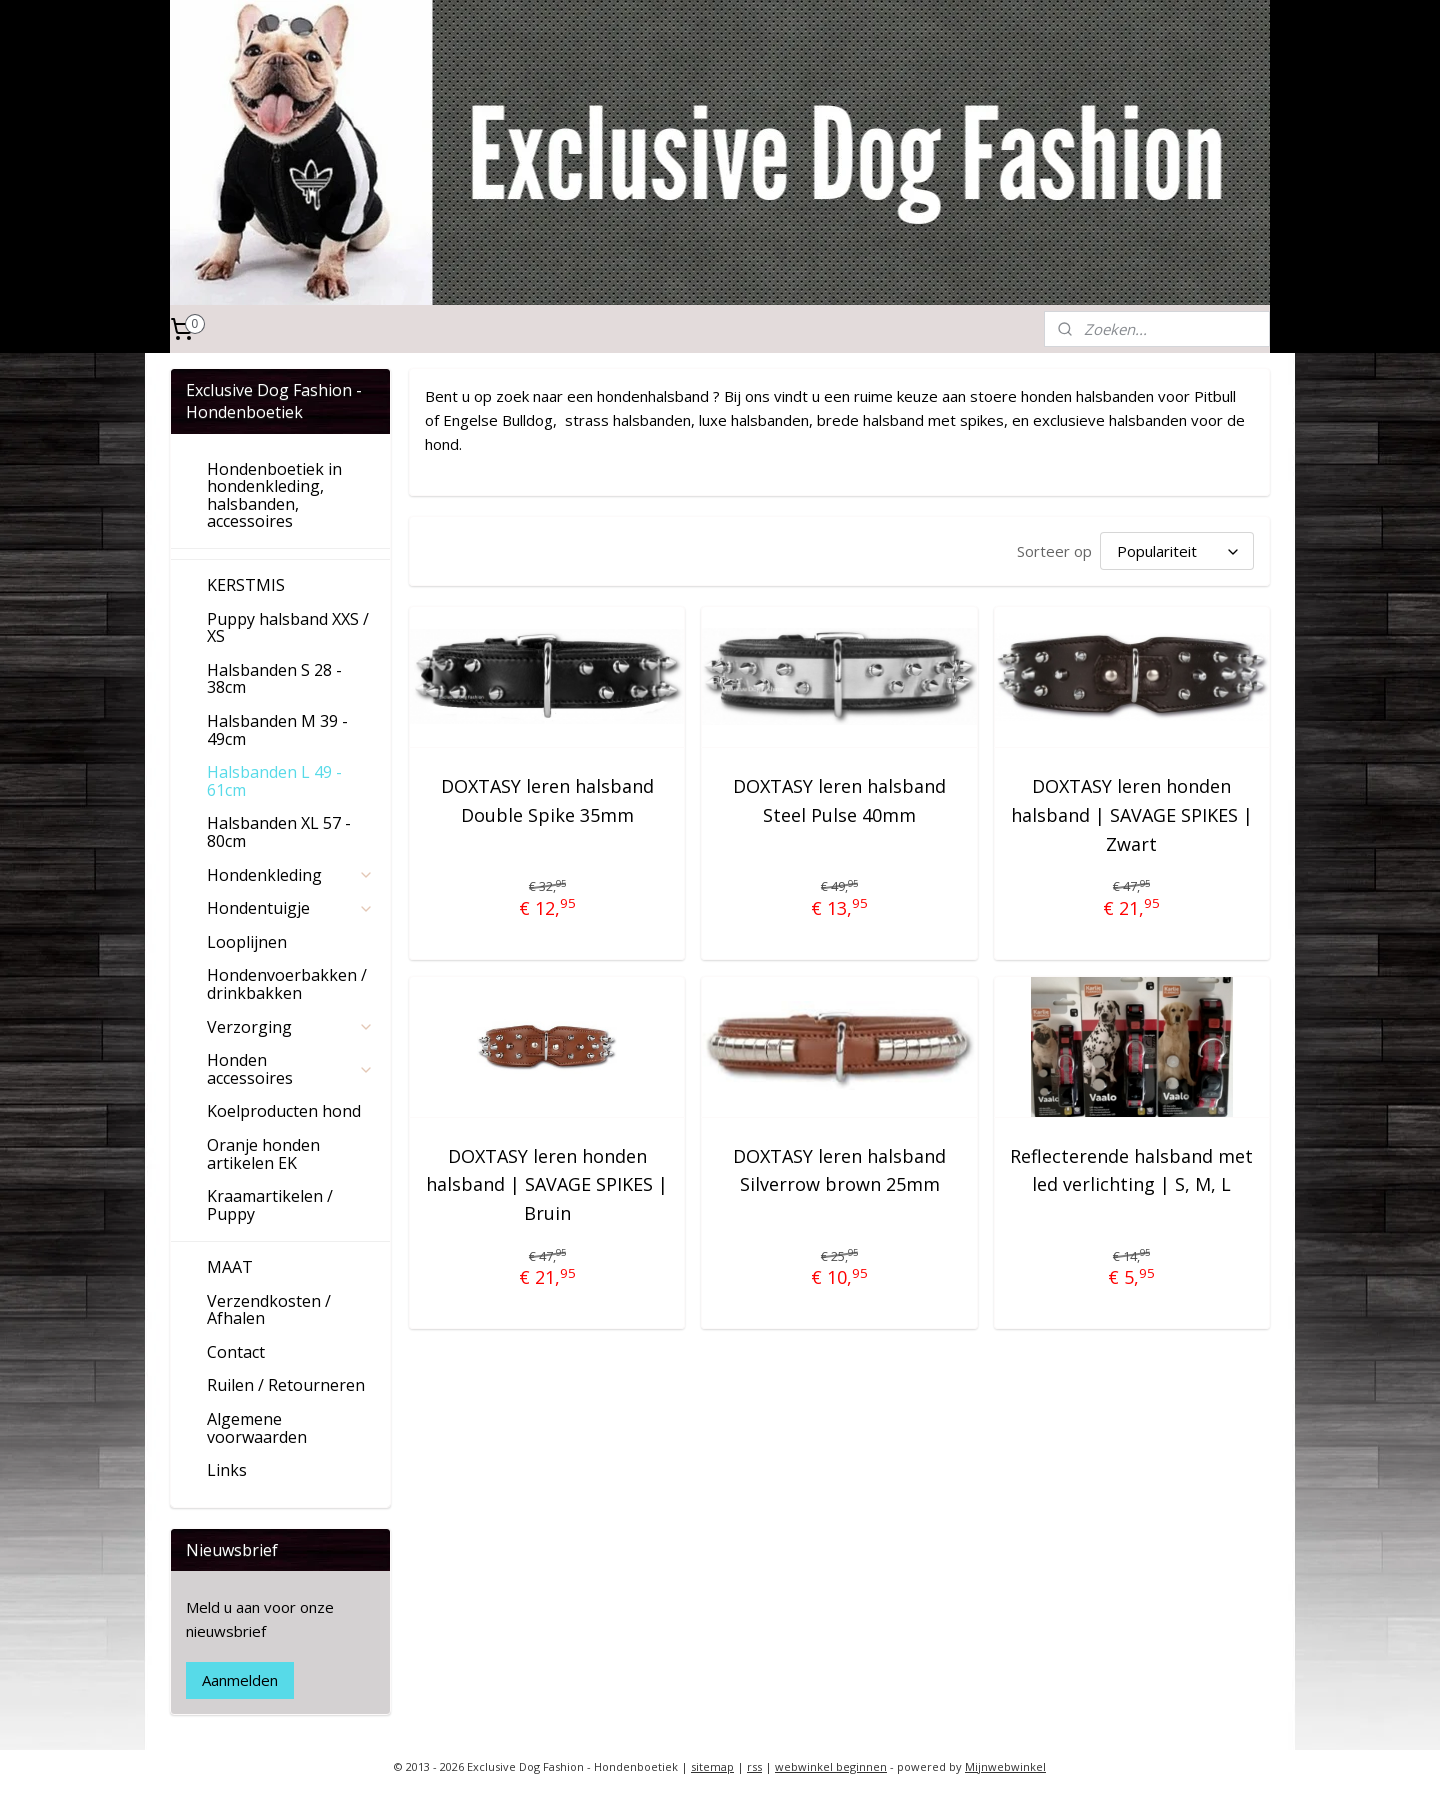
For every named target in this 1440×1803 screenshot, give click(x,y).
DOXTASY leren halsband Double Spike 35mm (547, 800)
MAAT (230, 1267)
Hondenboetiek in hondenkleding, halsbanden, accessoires (274, 495)
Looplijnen (247, 942)
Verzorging (290, 1027)
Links (227, 1470)
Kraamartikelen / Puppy (270, 1205)
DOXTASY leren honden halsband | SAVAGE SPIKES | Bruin (548, 1185)
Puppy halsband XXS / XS (288, 628)
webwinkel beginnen (831, 1766)
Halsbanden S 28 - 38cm (274, 679)
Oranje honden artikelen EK (263, 1154)
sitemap (712, 1766)
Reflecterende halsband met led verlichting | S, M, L (1131, 1170)
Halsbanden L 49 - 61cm (274, 781)
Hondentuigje (290, 908)
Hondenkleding (290, 875)
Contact (236, 1352)
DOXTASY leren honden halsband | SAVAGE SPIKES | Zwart (1132, 815)
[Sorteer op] (1177, 551)
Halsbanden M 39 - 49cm (277, 730)
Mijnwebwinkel (1005, 1766)
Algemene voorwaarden (257, 1428)
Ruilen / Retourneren (286, 1385)
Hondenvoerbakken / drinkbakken (287, 984)
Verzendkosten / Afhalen (269, 1310)
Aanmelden (240, 1680)
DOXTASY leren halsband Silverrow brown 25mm (839, 1170)
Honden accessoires (290, 1069)
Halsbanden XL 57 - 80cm (279, 832)
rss (754, 1766)
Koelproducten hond (284, 1111)
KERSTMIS (246, 585)
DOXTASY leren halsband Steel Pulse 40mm (839, 800)
